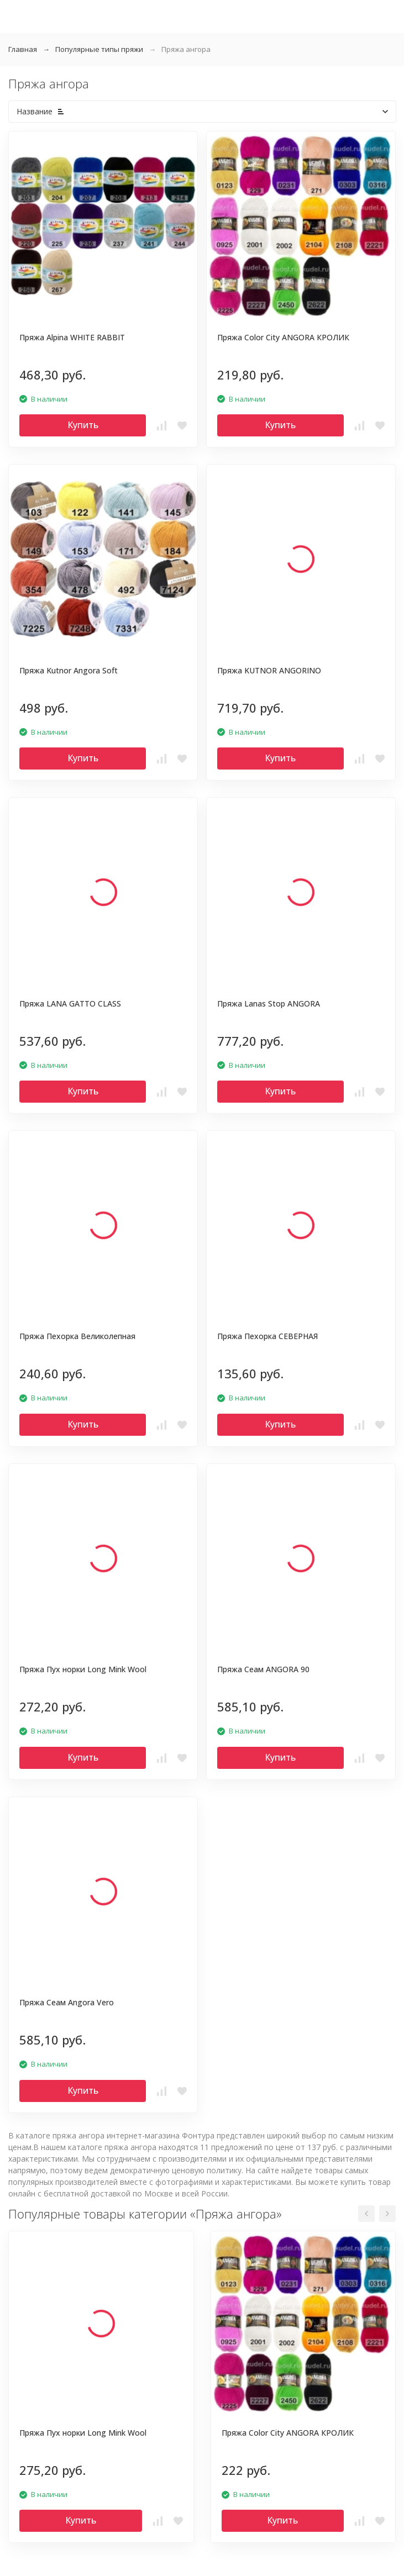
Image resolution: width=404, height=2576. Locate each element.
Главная (22, 49)
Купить (82, 425)
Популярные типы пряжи (99, 49)
